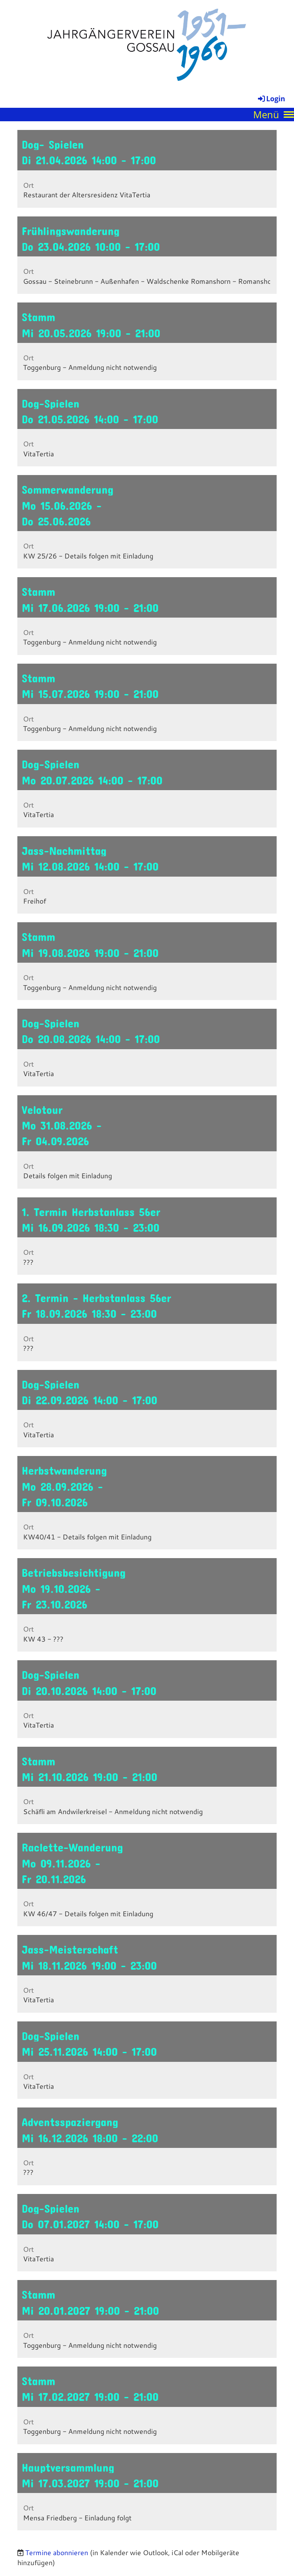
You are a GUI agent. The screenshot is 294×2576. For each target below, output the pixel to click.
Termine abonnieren (56, 2552)
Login (271, 98)
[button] (147, 169)
